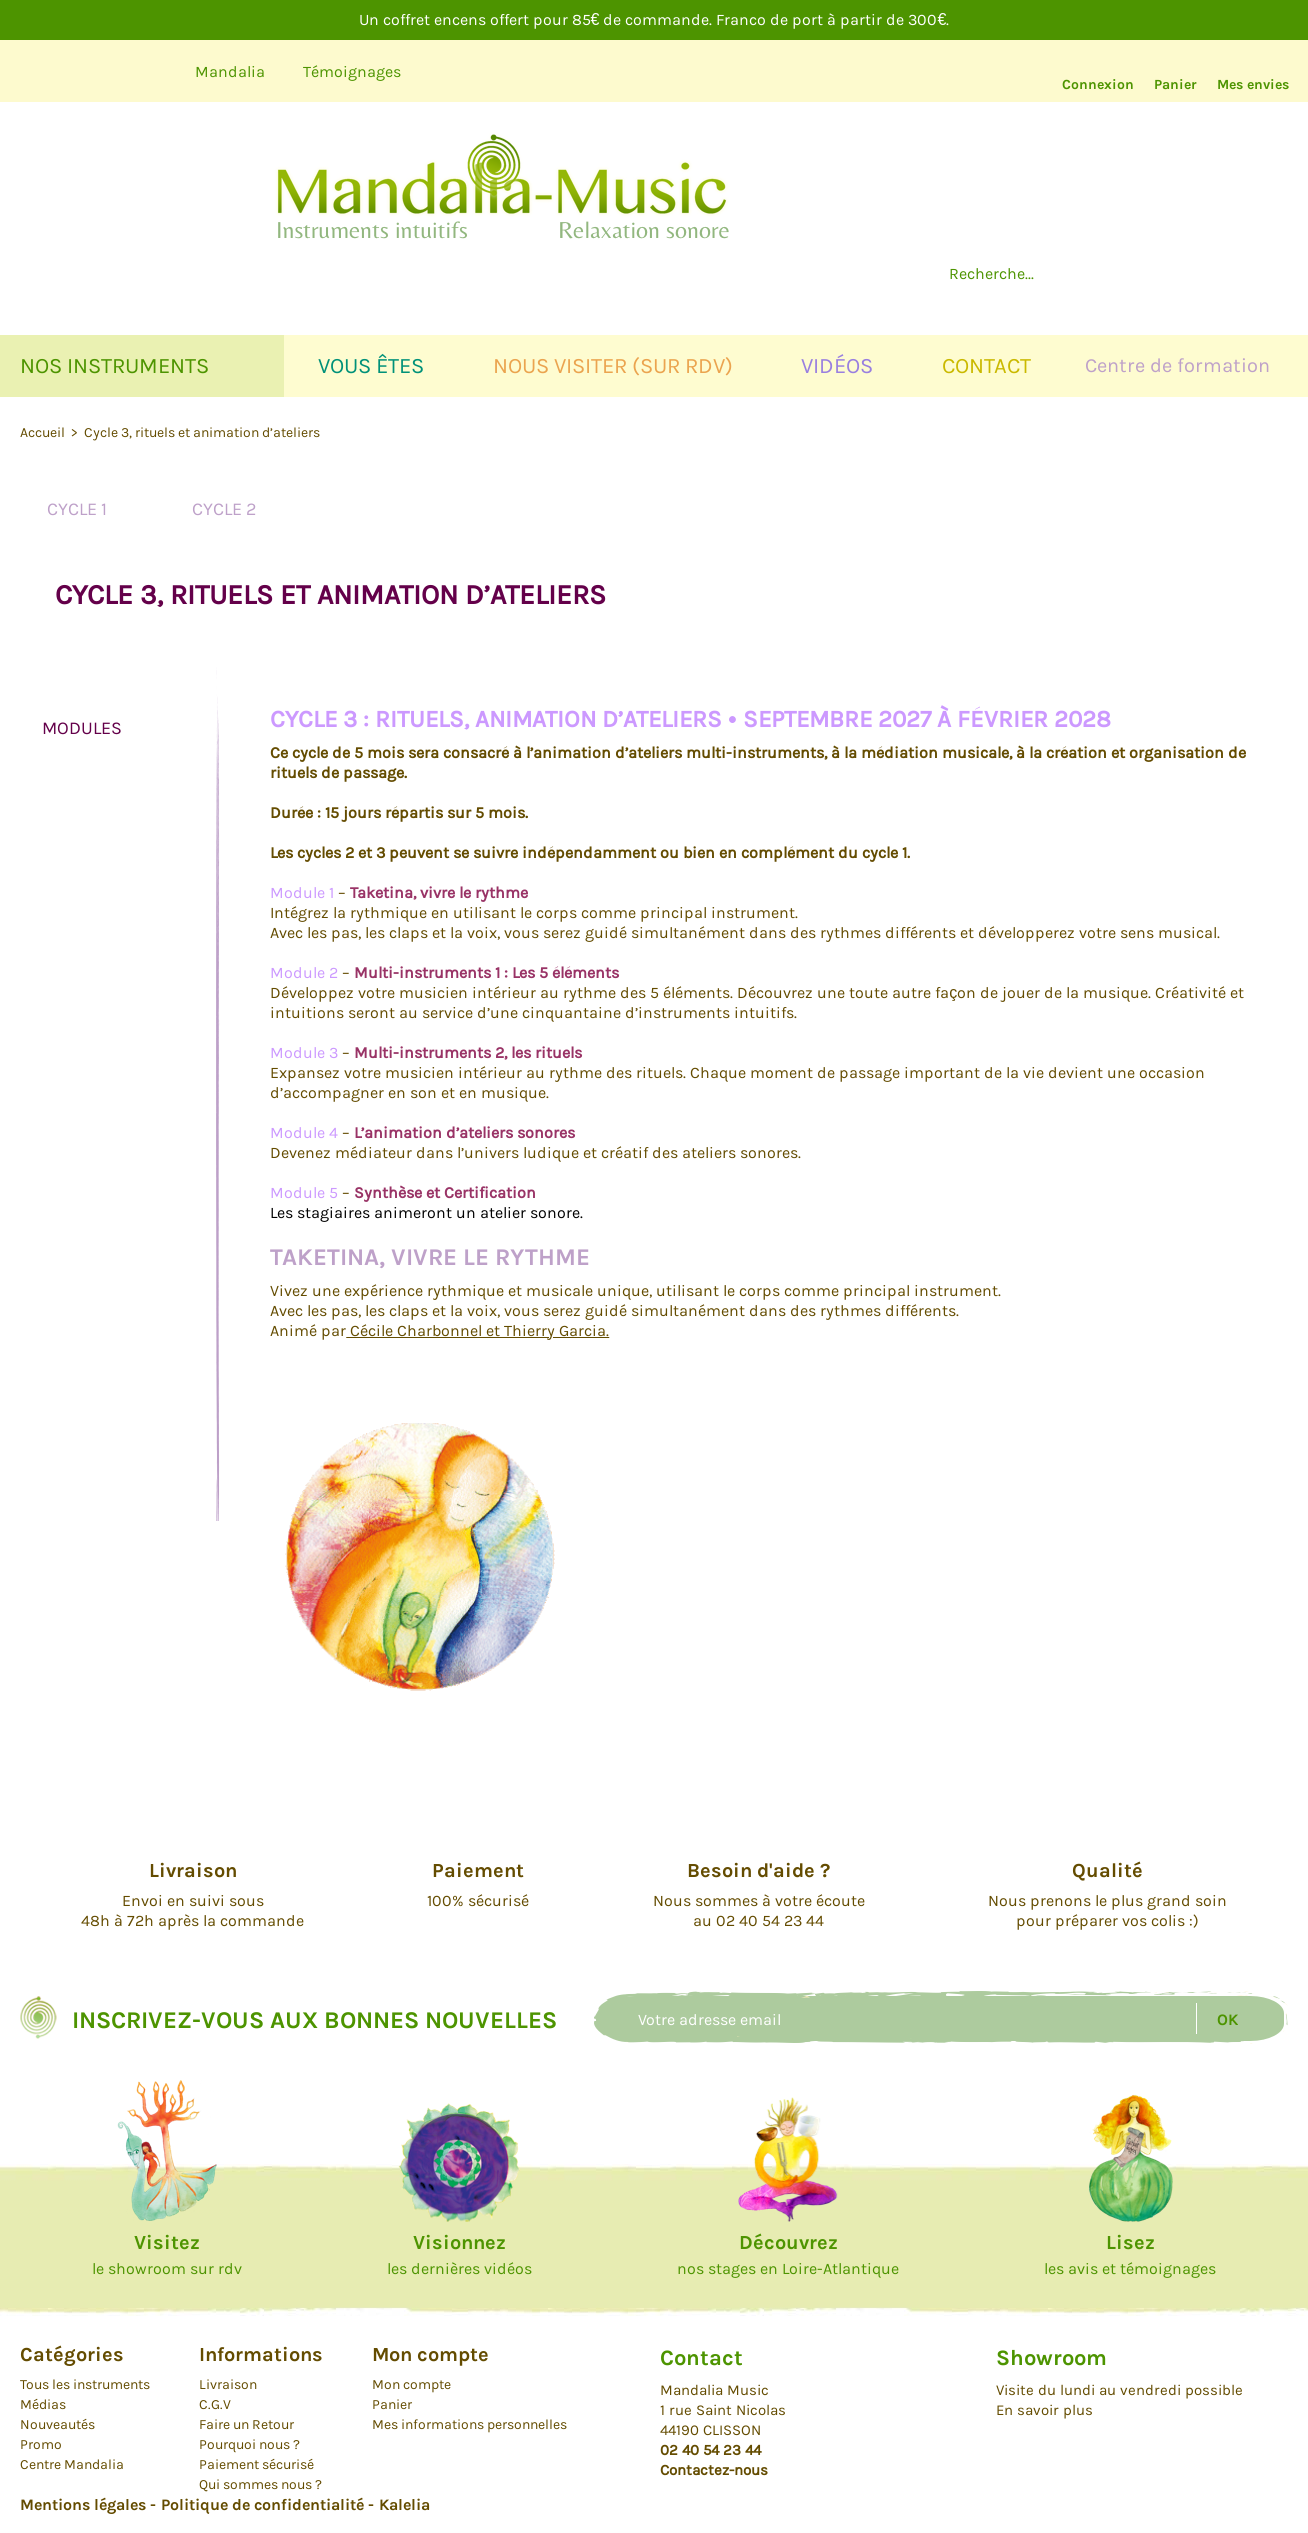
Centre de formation (1177, 365)
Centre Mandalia (72, 2464)
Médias (43, 2404)
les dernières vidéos (459, 2254)
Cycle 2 (224, 509)
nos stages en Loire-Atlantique (788, 2254)
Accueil (44, 432)
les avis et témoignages (1130, 2254)
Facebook (87, 71)
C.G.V (215, 2404)
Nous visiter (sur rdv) (613, 366)
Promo (41, 2444)
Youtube (31, 71)
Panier (1175, 84)
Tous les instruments (85, 2384)
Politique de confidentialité (262, 2504)
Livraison (228, 2384)
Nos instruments (114, 366)
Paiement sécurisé (256, 2464)
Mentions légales (83, 2504)
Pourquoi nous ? (249, 2444)
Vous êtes (371, 366)
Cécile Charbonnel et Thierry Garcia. (477, 1330)
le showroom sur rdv (167, 2254)
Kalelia (404, 2504)
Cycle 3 (369, 509)
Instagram (144, 71)
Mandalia (230, 71)
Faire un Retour (246, 2424)
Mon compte (411, 2384)
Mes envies (1253, 84)
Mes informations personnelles (469, 2424)
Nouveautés (57, 2424)
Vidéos (837, 366)
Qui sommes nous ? (260, 2484)
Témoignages (352, 71)
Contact (986, 366)
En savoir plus (1044, 2410)
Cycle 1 (77, 509)
